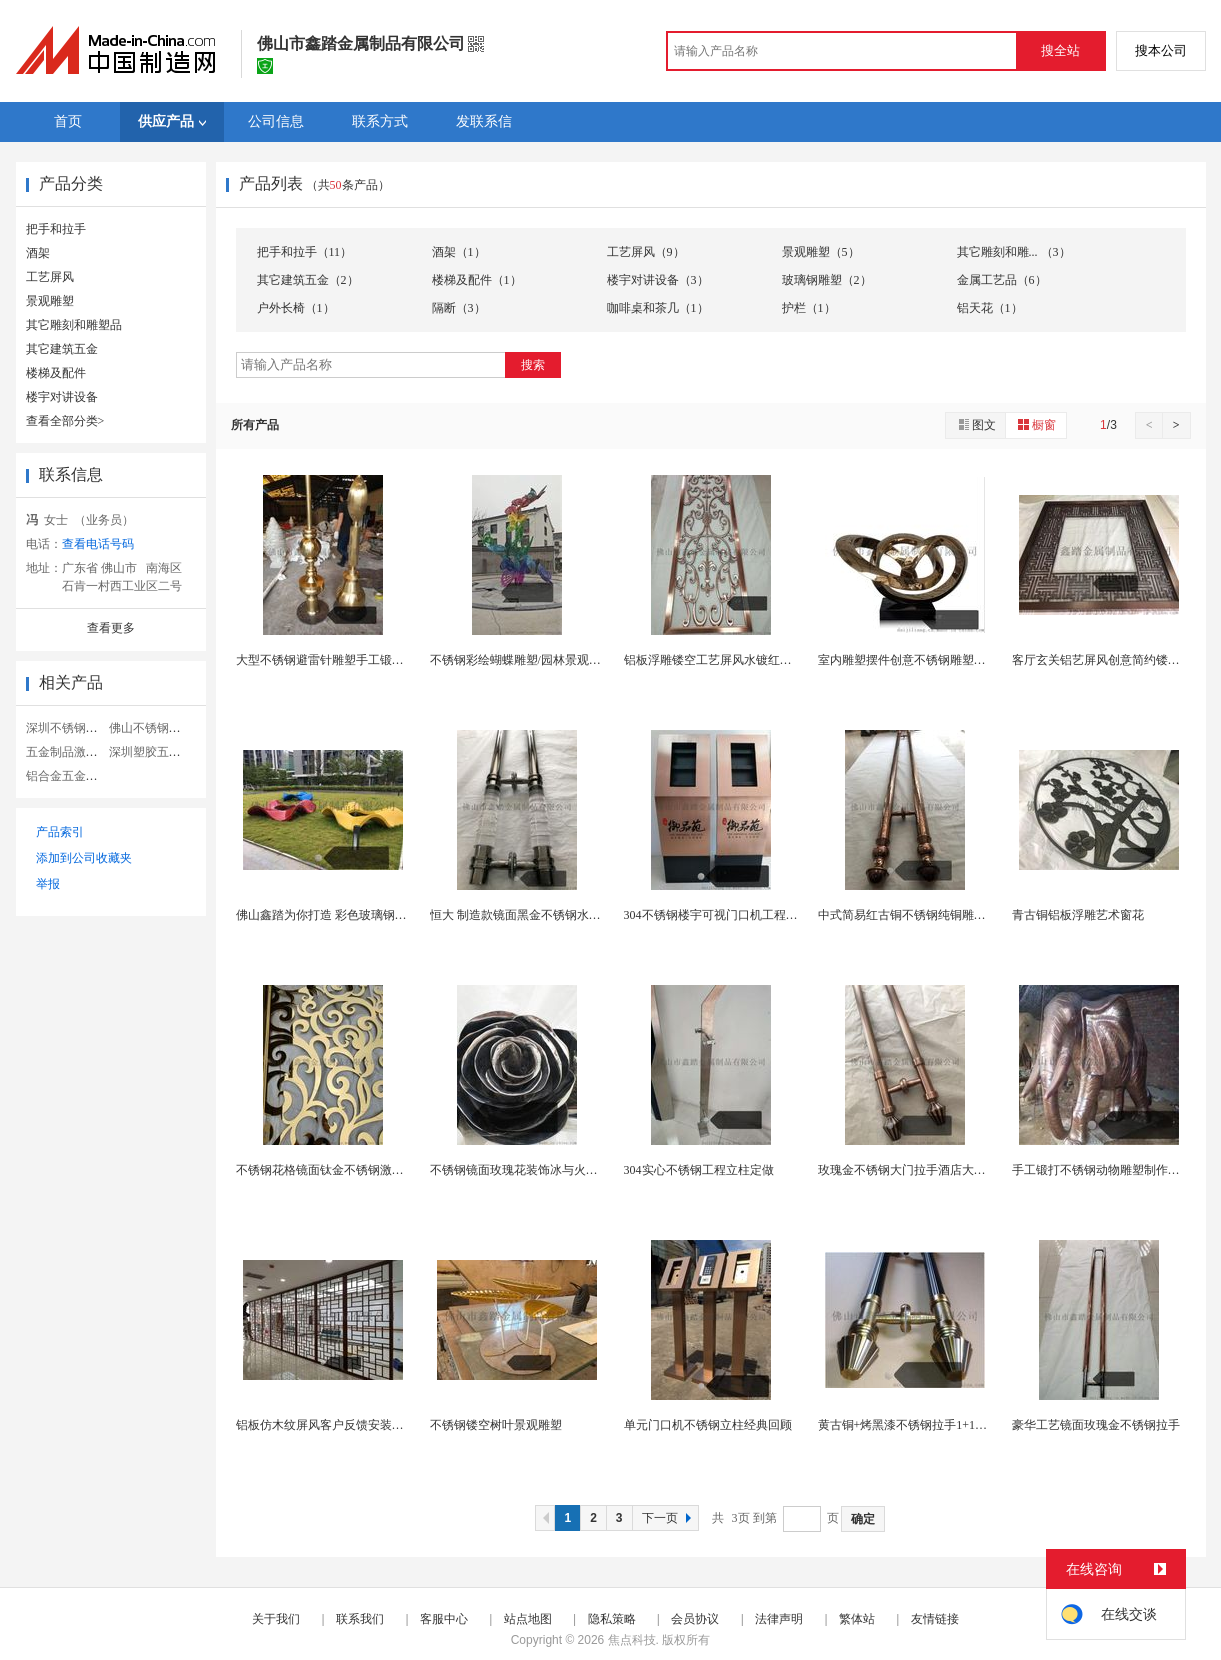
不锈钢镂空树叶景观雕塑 (496, 1425)
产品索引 (60, 832)
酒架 (38, 253)
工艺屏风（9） (646, 252)
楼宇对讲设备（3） (658, 280)
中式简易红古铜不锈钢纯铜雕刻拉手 (914, 915)
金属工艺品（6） (1002, 280)
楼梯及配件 (56, 373)
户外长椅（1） (296, 308)
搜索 (533, 365)
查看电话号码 (98, 544)
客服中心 (444, 1619)
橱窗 (1036, 424)
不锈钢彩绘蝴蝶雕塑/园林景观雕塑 (521, 660)
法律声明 (779, 1619)
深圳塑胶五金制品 (157, 752)
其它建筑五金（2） (308, 280)
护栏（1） (809, 308)
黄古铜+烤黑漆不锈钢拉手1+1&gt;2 (911, 1425)
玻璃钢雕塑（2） (827, 280)
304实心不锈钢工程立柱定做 (699, 1170)
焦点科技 (632, 1640)
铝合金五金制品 (68, 776)
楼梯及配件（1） (477, 280)
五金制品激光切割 (74, 752)
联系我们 (360, 1619)
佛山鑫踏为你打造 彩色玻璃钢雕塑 (327, 915)
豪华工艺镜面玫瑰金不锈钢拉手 (1096, 1425)
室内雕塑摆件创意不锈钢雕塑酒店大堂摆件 (932, 660)
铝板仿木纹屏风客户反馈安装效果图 (332, 1425)
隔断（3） (459, 308)
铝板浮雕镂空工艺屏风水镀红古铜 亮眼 (727, 660)
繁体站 (857, 1619)
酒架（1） (459, 252)
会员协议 (695, 1619)
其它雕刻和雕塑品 (74, 325)
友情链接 (935, 1619)
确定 (863, 1519)
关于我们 (276, 1619)
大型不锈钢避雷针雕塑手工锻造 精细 (333, 660)
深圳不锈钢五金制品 (80, 728)
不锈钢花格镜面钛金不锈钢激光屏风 (332, 1170)
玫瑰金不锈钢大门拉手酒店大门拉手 (914, 1170)
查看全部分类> (65, 421)
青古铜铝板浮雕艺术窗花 (1078, 915)
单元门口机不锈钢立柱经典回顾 (708, 1425)
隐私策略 (612, 1619)
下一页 (669, 1518)
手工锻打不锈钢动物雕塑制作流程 (1102, 1170)
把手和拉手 (56, 229)
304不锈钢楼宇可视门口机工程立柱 (717, 915)
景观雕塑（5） (821, 252)
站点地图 (528, 1619)
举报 (48, 884)
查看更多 (111, 628)
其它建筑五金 (62, 349)
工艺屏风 (50, 277)
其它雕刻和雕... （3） (1014, 252)
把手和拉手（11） (305, 252)
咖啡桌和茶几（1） (658, 308)
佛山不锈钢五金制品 (163, 728)
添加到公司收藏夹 (84, 858)
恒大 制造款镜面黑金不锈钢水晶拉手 (527, 915)
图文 (976, 424)
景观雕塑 (50, 301)
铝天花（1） (990, 308)
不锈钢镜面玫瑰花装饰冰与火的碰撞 (526, 1170)
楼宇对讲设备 (62, 397)
